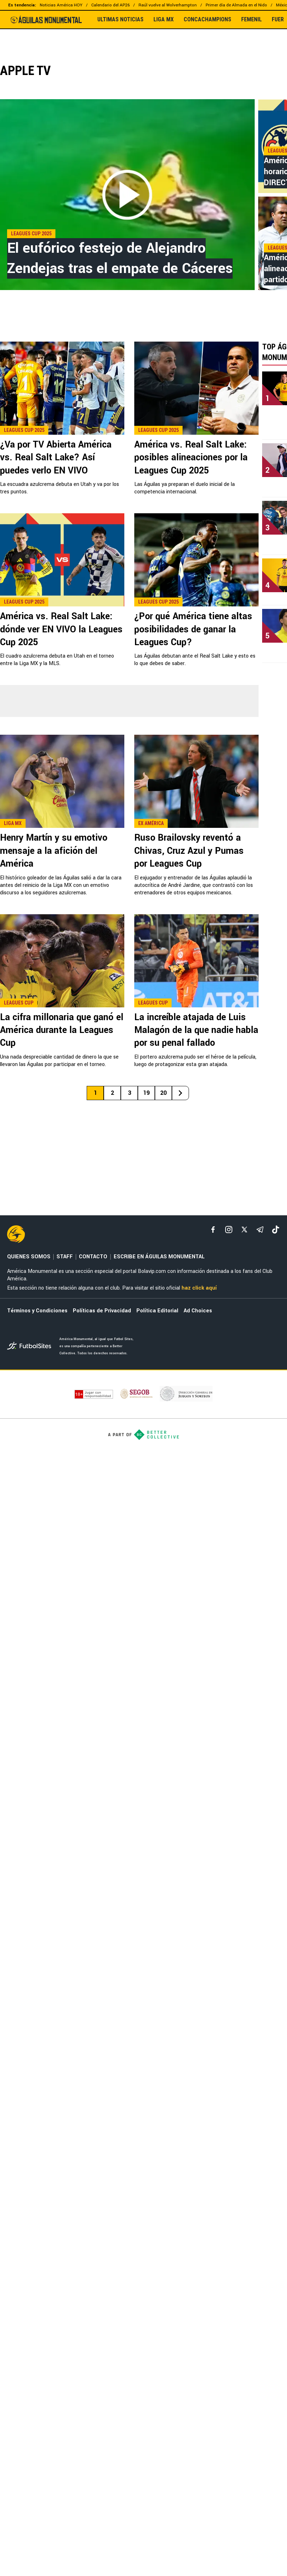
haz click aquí (199, 1288)
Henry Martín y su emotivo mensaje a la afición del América (53, 850)
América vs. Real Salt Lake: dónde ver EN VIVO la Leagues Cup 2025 (61, 629)
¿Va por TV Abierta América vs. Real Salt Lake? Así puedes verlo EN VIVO (56, 457)
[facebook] (213, 1229)
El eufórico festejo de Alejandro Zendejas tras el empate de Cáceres (120, 258)
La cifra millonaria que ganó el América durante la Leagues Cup (61, 1030)
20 (163, 1093)
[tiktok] (275, 1229)
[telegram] (260, 1229)
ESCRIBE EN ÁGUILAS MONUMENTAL (159, 1256)
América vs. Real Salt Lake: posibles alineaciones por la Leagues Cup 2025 (191, 457)
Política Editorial (157, 1310)
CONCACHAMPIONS (207, 19)
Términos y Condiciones (37, 1310)
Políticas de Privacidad (102, 1310)
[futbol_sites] (30, 1346)
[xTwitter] (244, 1229)
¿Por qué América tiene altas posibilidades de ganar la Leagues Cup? (193, 629)
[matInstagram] (228, 1229)
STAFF (64, 1256)
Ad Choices (198, 1310)
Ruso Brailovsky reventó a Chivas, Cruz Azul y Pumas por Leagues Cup (189, 850)
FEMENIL (251, 19)
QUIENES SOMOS (28, 1256)
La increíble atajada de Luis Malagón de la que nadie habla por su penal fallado (196, 1030)
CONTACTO (93, 1256)
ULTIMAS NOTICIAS (120, 19)
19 (146, 1093)
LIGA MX (163, 19)
